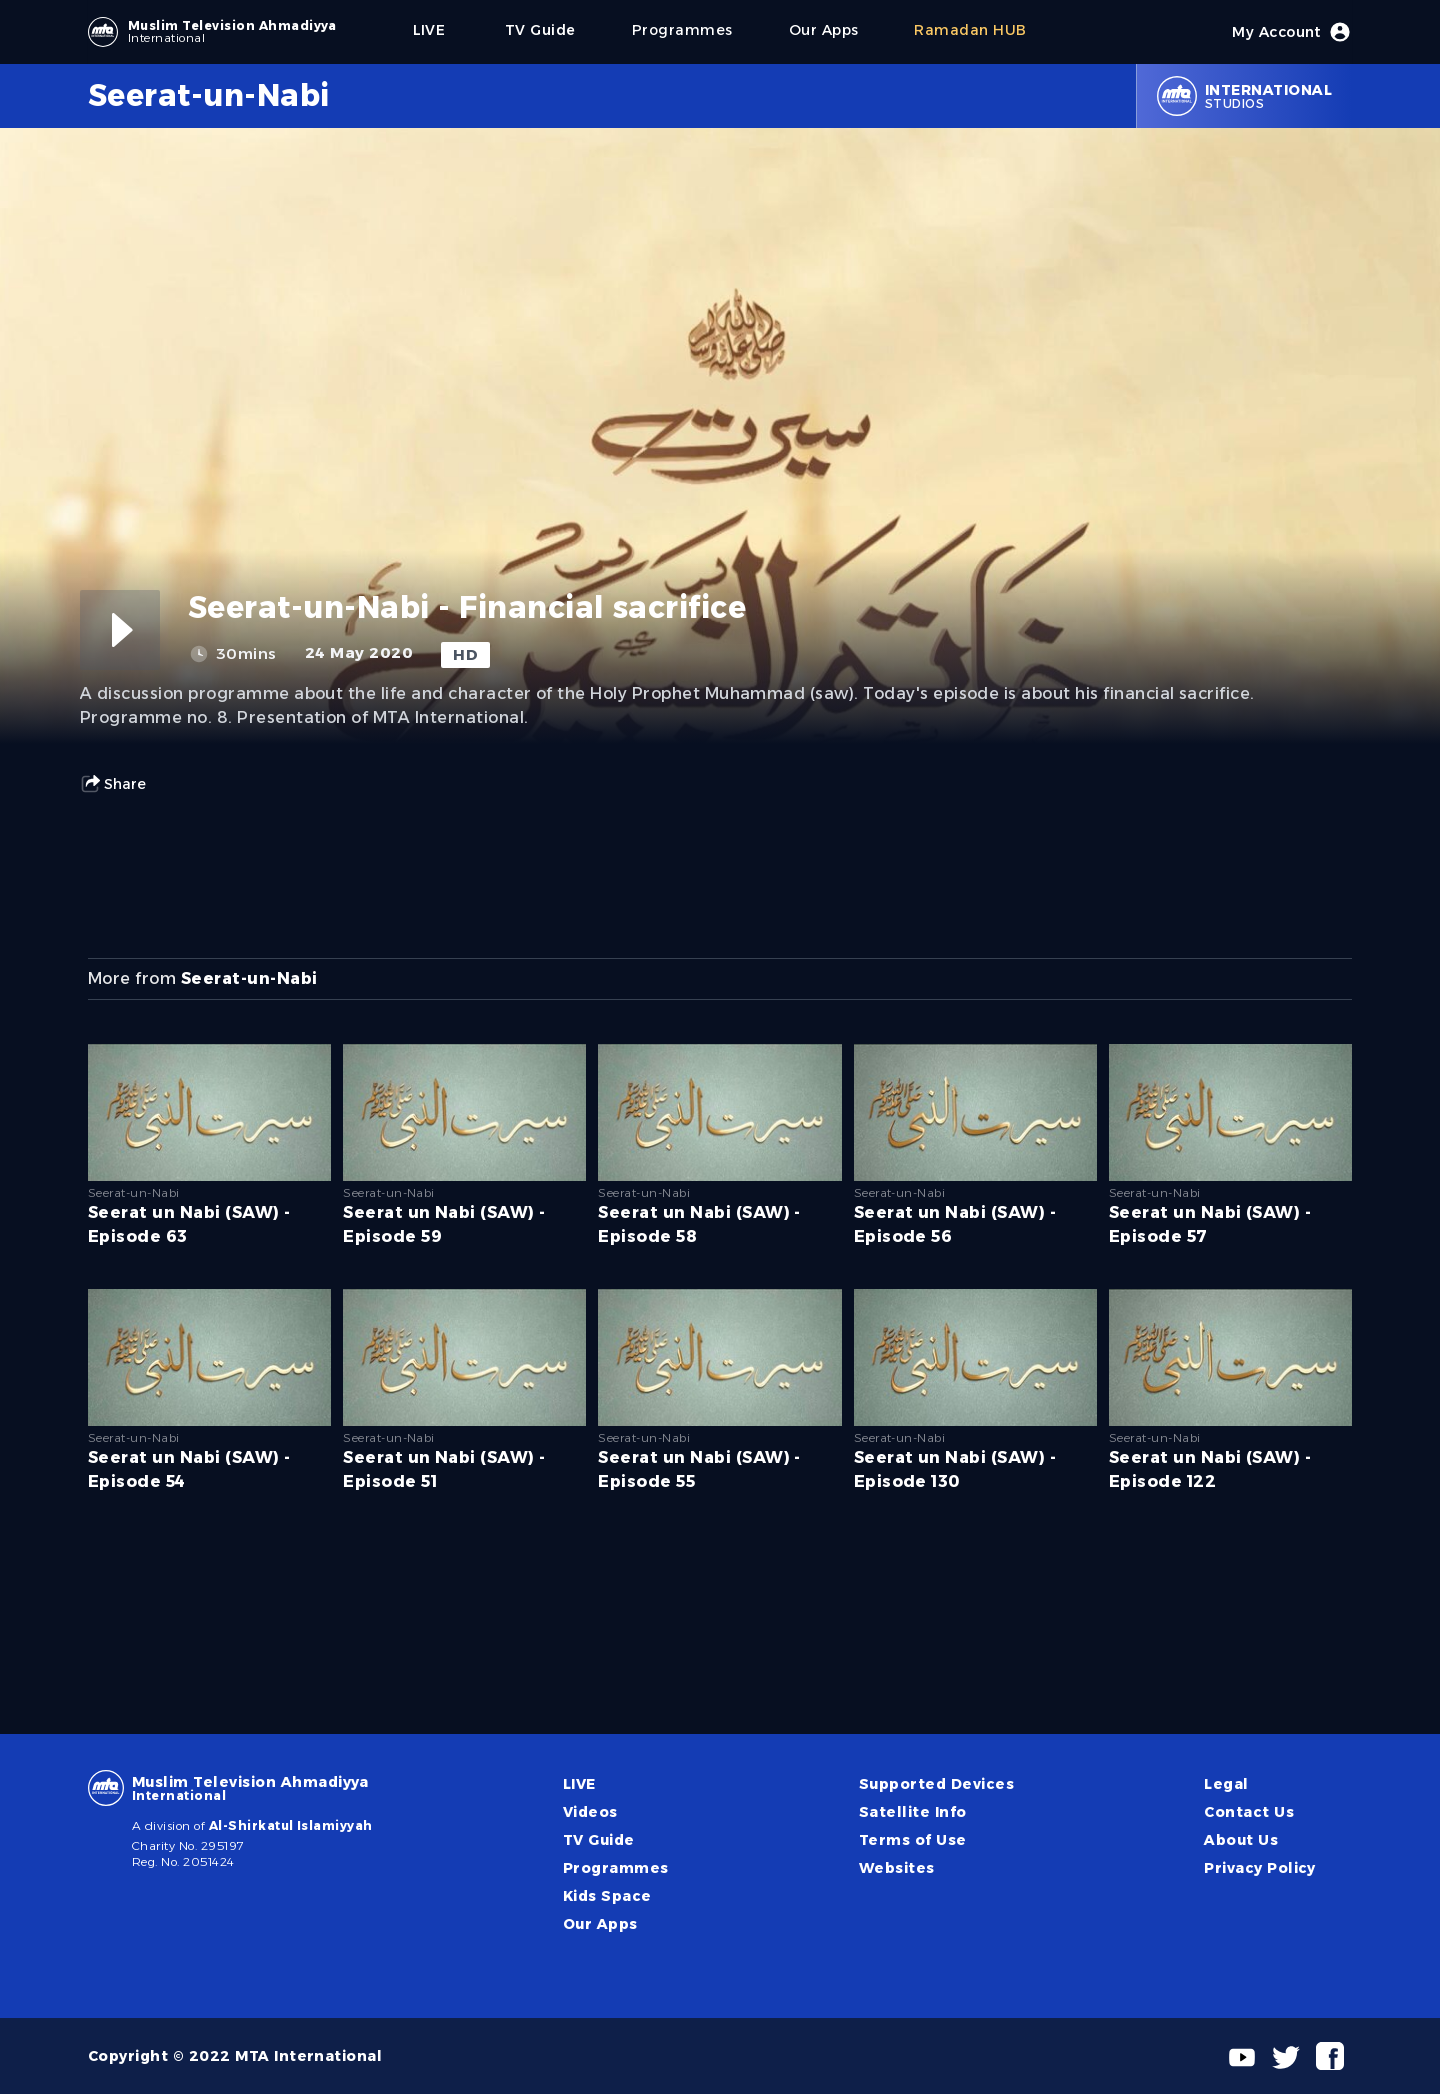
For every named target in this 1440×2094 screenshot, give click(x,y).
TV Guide (599, 1840)
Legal (1226, 1784)
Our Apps (600, 1924)
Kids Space (607, 1896)
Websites (897, 1868)
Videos (590, 1812)
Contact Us (1249, 1812)
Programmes (616, 1868)
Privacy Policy (1260, 1868)
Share (113, 784)
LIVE (579, 1784)
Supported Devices (936, 1784)
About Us (1241, 1840)
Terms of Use (913, 1840)
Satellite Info (913, 1812)
